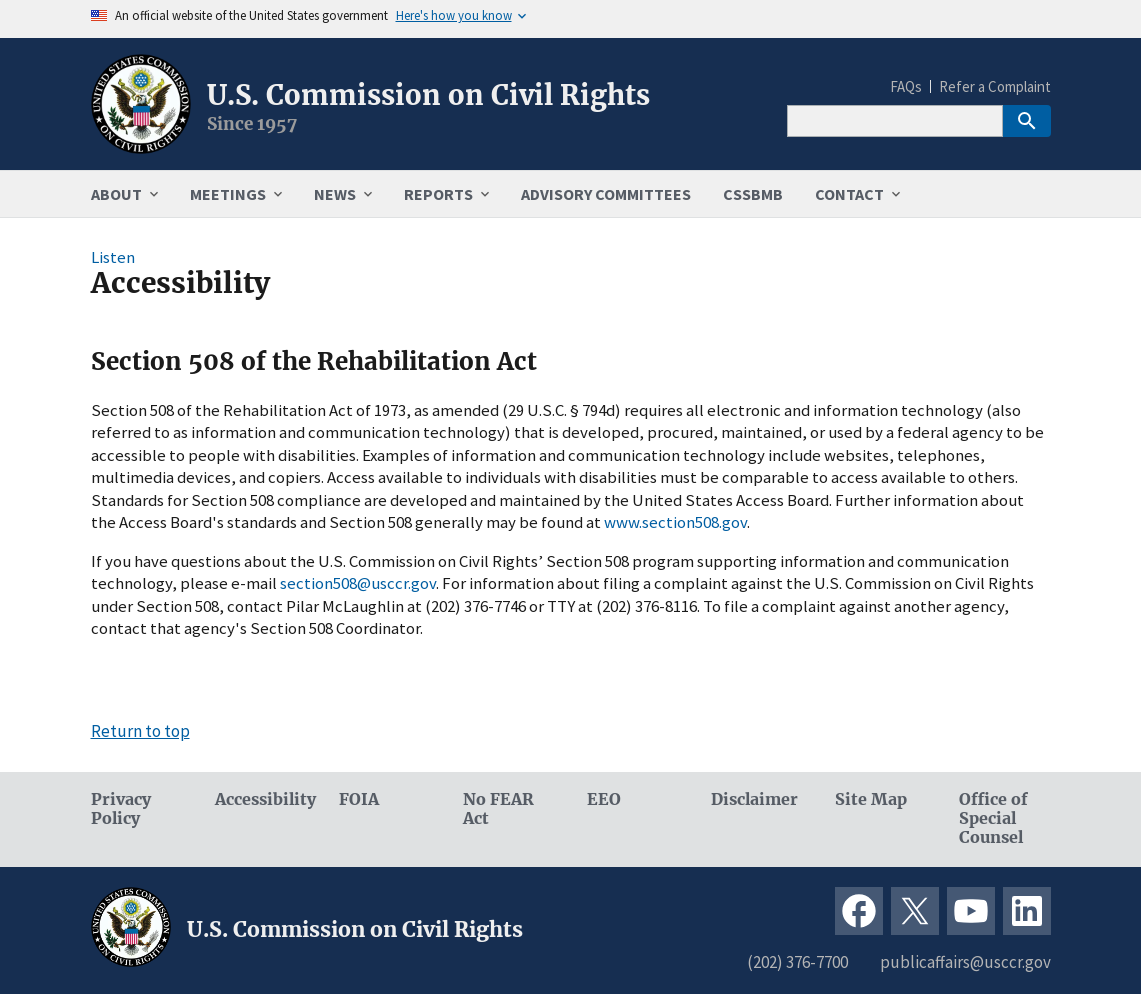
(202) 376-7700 (797, 962)
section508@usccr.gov (358, 583)
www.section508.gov (675, 522)
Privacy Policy (121, 809)
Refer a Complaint (995, 86)
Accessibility (261, 799)
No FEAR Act (498, 809)
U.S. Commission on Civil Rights (428, 95)
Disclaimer (754, 799)
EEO (604, 799)
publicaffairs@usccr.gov (965, 962)
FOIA (359, 799)
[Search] (895, 121)
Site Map (871, 799)
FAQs (906, 86)
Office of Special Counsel (993, 818)
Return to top (140, 731)
